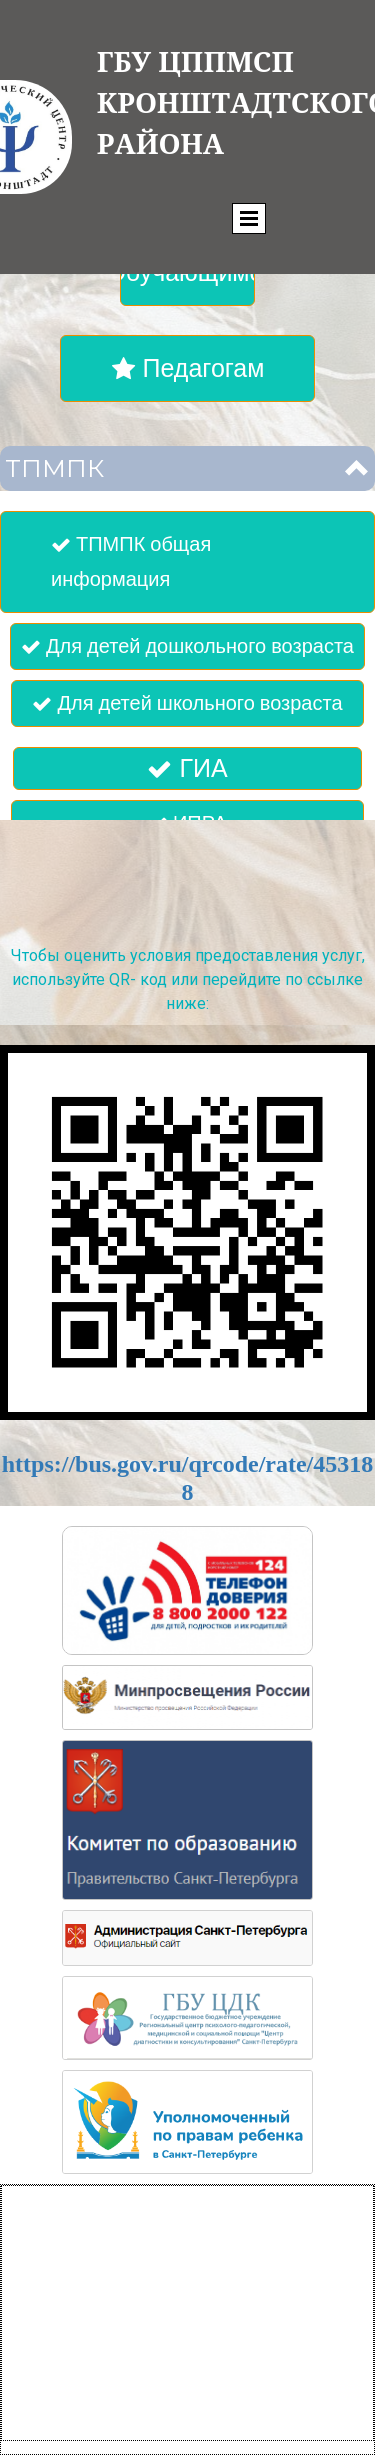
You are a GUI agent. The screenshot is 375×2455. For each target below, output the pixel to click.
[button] (187, 468)
